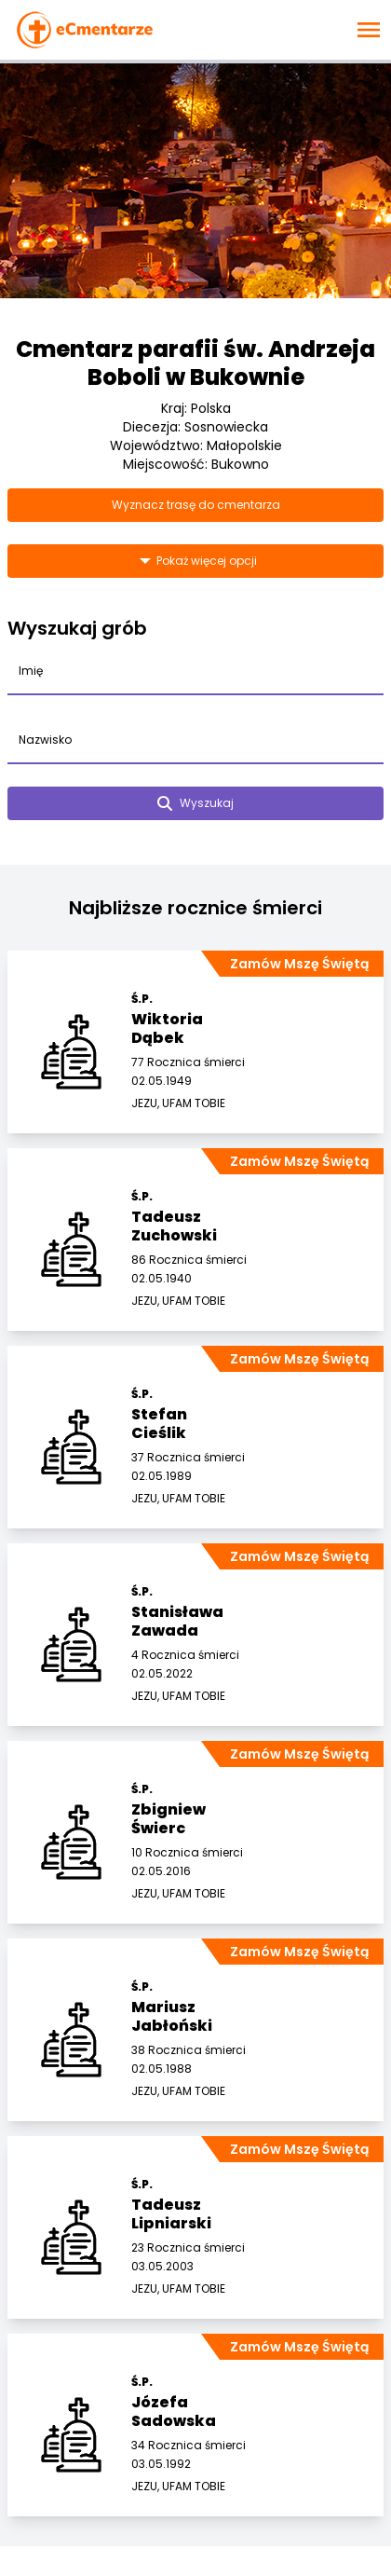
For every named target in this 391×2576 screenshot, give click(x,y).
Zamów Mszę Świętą (299, 963)
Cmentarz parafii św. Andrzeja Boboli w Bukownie (195, 363)
